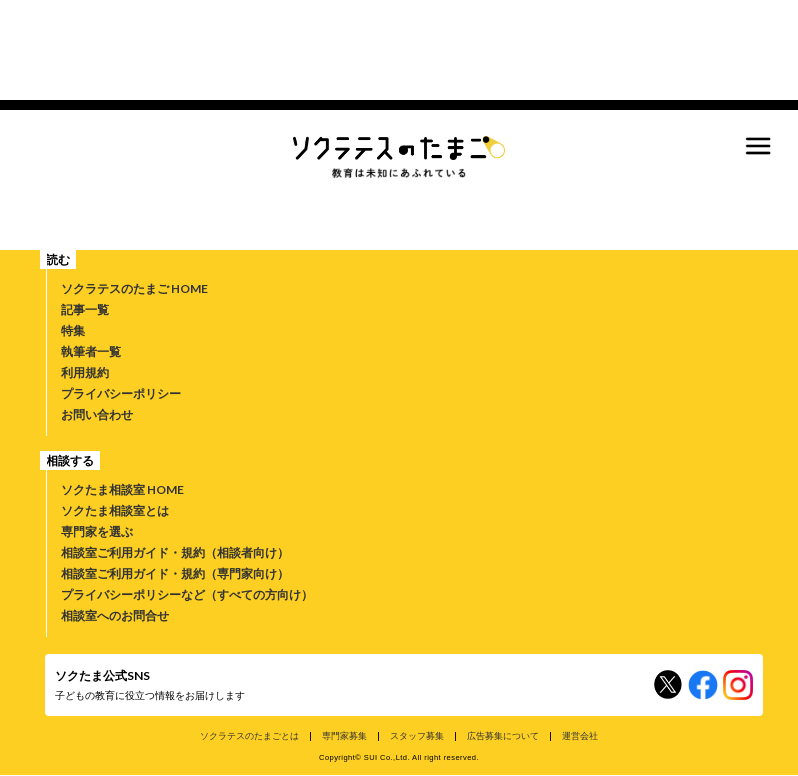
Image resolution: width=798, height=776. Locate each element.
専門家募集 (344, 735)
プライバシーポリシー (121, 393)
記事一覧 (85, 309)
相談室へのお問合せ (115, 615)
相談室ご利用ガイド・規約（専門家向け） (175, 573)
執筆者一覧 (91, 351)
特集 (73, 330)
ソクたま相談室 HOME (122, 489)
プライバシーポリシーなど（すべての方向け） (187, 594)
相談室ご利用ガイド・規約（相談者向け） (175, 552)
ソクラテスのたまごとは (249, 735)
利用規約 (85, 372)
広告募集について (503, 735)
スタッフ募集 (417, 735)
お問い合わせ (97, 414)
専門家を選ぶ (97, 531)
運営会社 (580, 735)
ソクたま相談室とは (115, 510)
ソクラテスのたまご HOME (134, 288)
